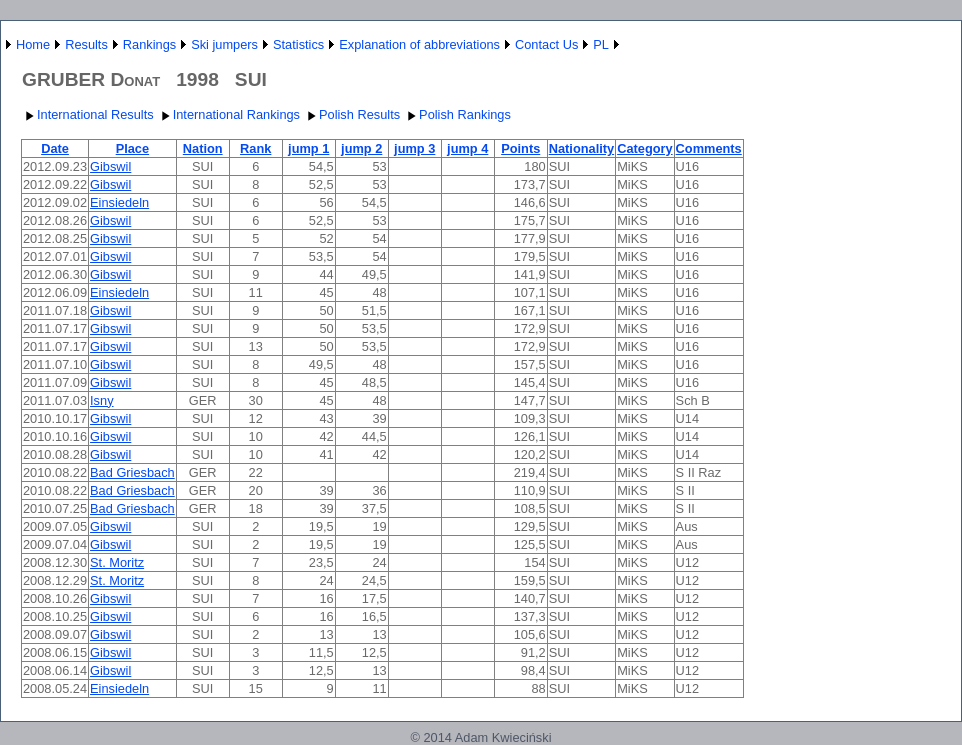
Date (55, 148)
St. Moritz (117, 562)
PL (601, 44)
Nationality (581, 148)
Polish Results (351, 114)
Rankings (149, 44)
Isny (101, 400)
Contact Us (546, 44)
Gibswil (110, 166)
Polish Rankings (457, 114)
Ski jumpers (224, 44)
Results (86, 44)
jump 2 (361, 148)
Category (644, 148)
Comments (709, 148)
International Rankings (228, 114)
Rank (255, 148)
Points (520, 148)
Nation (203, 148)
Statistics (298, 44)
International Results (87, 114)
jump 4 (467, 148)
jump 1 (308, 148)
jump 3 (414, 148)
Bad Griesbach (132, 472)
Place (132, 148)
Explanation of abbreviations (419, 44)
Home (33, 44)
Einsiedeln (119, 202)
